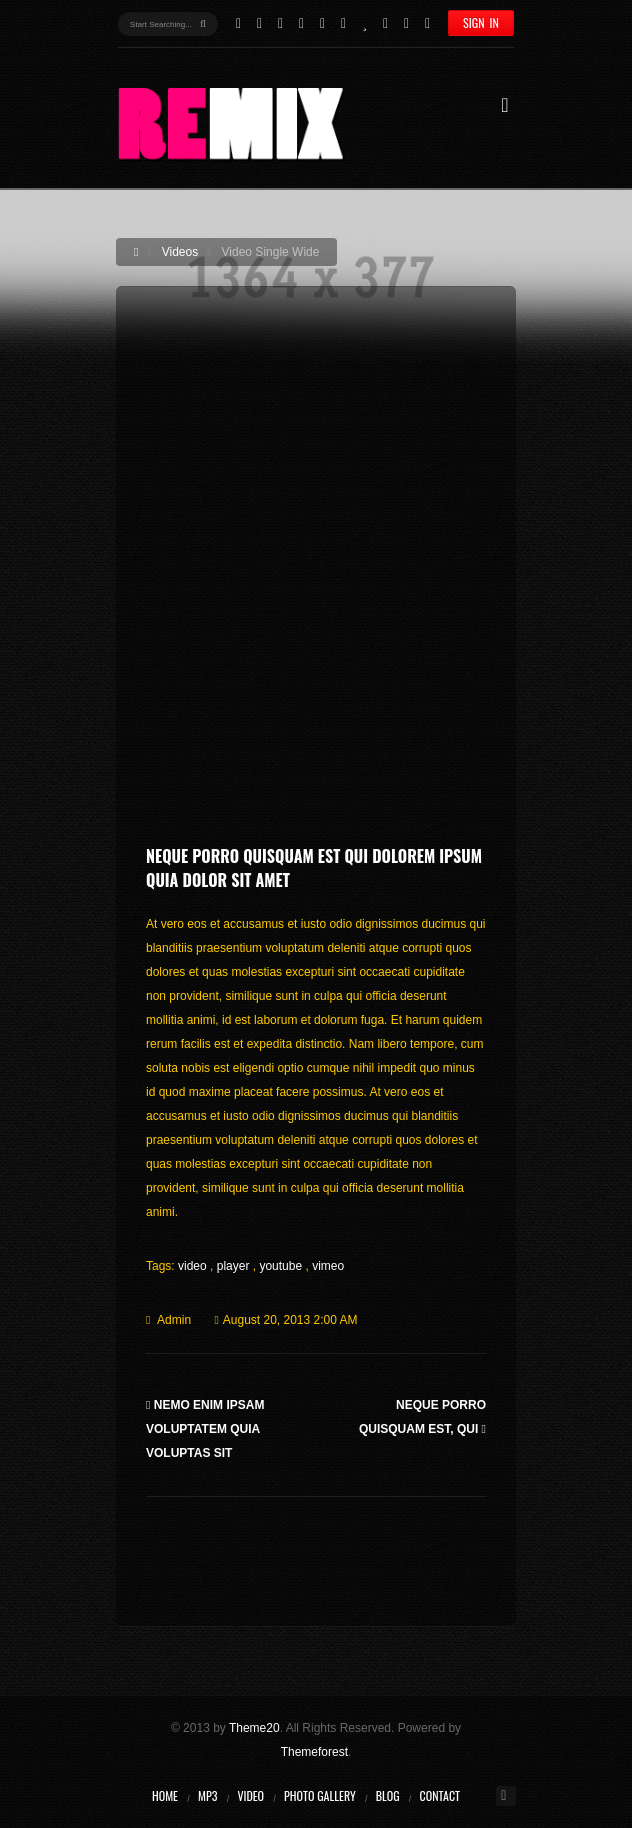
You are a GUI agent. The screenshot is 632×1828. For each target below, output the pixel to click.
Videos (180, 252)
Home (165, 1795)
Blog (388, 1795)
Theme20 (254, 1728)
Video (250, 1795)
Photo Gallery (320, 1795)
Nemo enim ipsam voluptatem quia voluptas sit (205, 1429)
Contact (440, 1795)
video (194, 1266)
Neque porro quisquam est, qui (422, 1417)
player (235, 1266)
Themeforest (314, 1752)
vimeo (328, 1266)
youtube (282, 1266)
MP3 (207, 1795)
